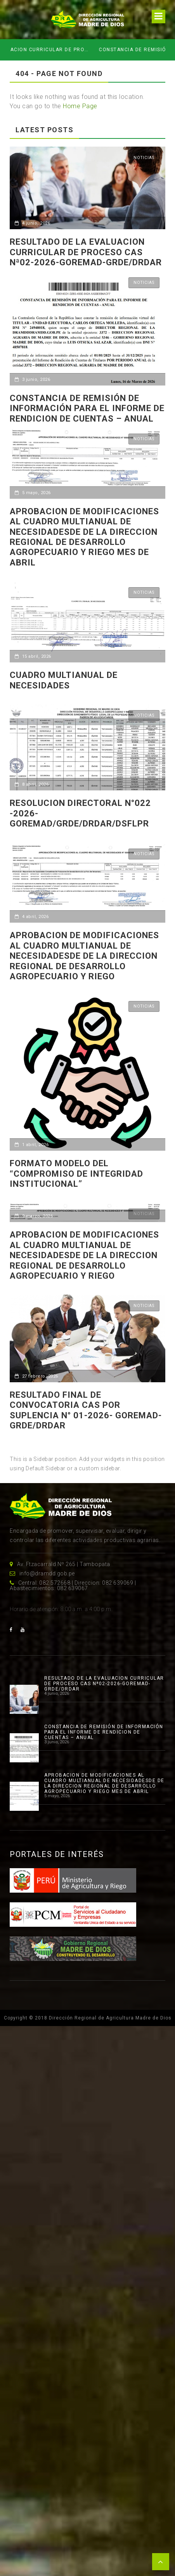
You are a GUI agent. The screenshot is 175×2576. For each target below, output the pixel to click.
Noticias (143, 158)
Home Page (80, 106)
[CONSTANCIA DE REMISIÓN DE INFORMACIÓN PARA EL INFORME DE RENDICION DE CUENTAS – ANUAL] (24, 1747)
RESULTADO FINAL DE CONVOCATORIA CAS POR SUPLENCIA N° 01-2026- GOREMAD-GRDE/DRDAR (86, 1410)
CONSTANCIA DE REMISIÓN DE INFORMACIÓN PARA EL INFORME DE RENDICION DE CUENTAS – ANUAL (87, 408)
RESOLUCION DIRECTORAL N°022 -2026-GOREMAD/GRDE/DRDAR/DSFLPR (80, 813)
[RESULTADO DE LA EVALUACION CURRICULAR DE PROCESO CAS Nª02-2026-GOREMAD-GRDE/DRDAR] (24, 1699)
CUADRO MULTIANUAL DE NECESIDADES (64, 680)
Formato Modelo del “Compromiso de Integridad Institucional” (76, 1173)
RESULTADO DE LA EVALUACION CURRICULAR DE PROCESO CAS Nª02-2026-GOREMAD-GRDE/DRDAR (84, 49)
